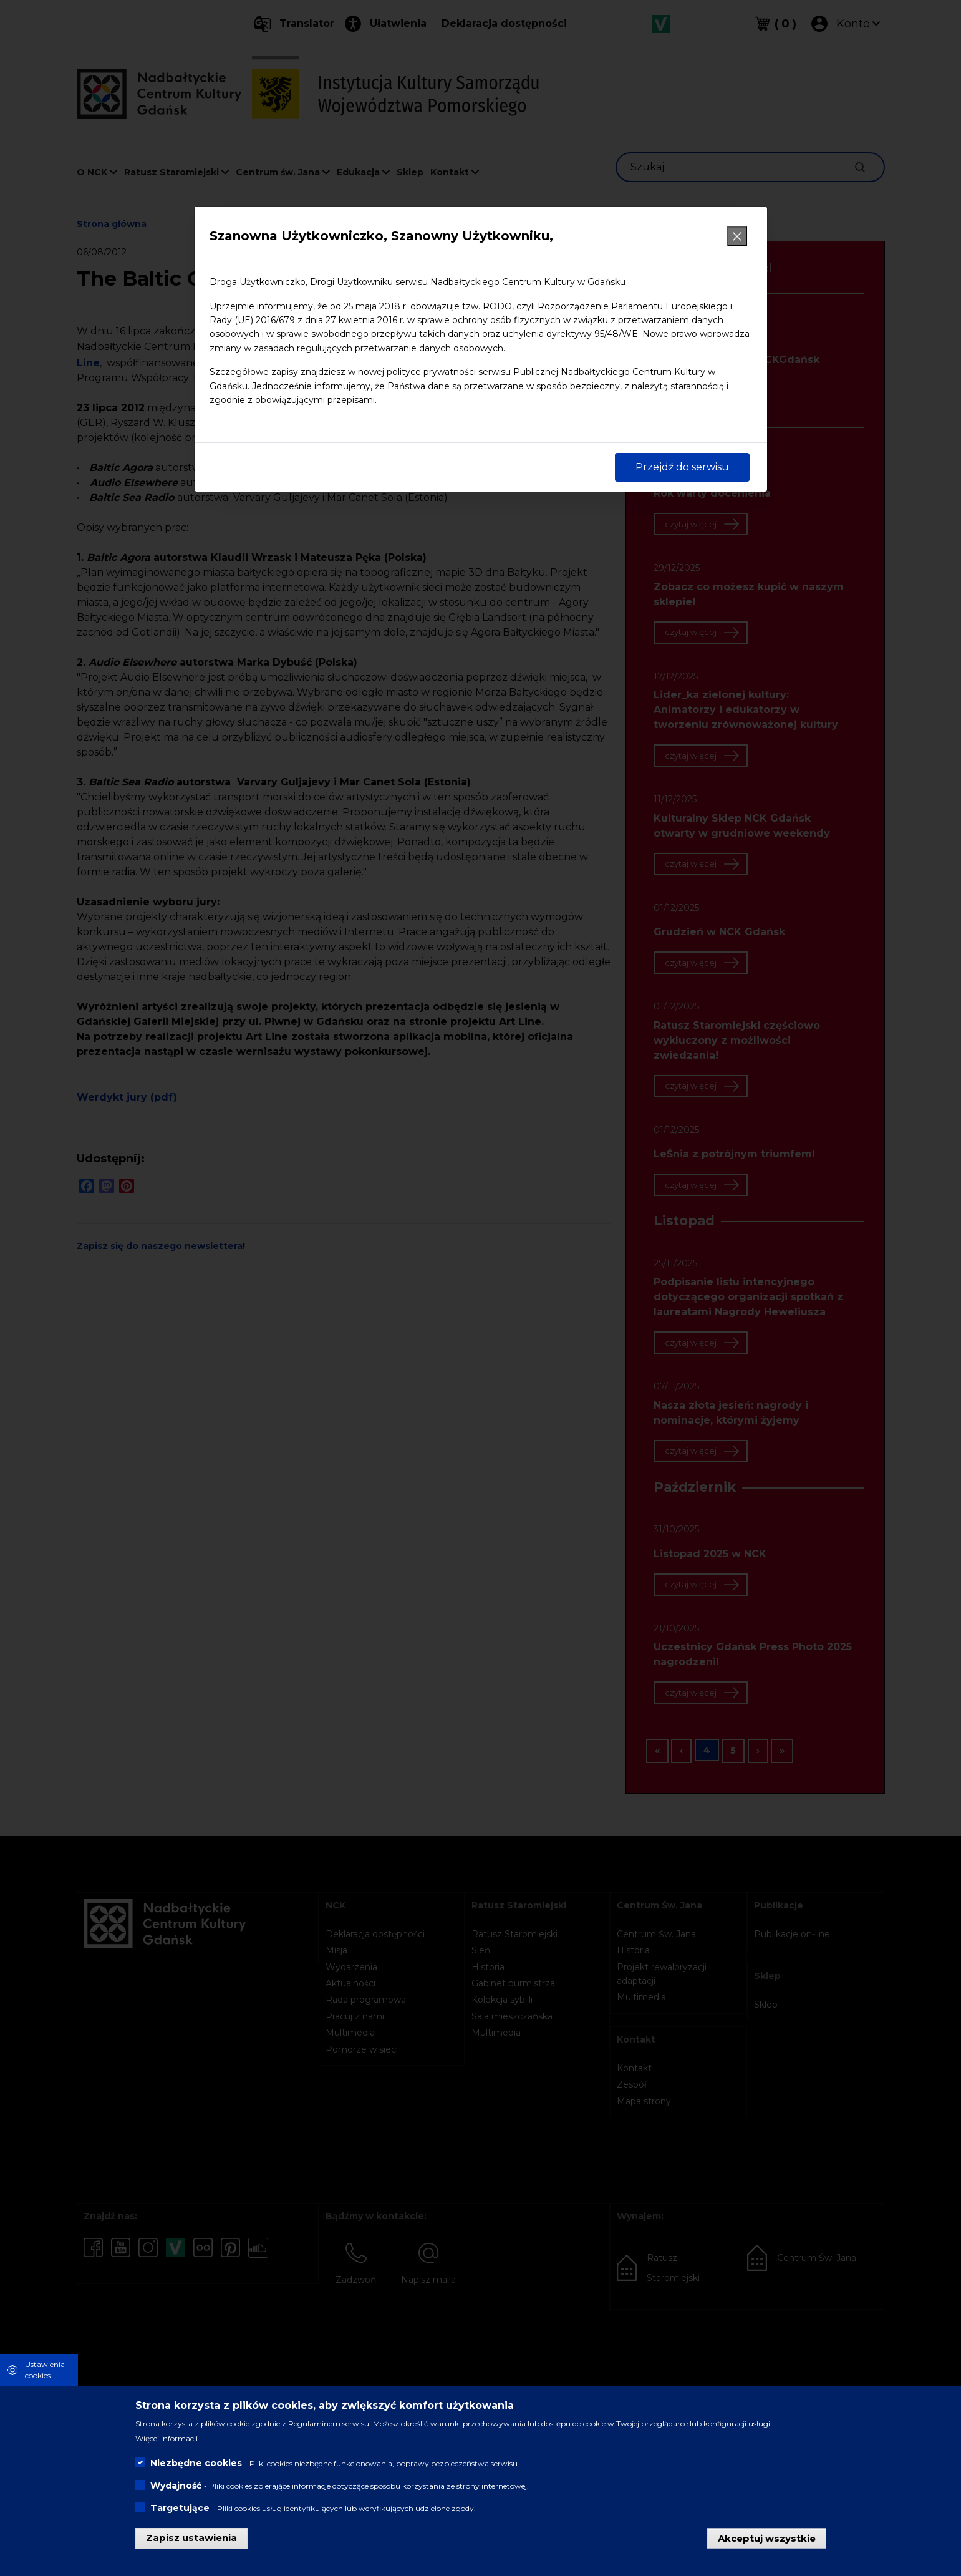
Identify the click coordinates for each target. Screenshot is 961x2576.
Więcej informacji (166, 2438)
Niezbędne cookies (196, 2463)
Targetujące (180, 2508)
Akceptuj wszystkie (767, 2538)
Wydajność (175, 2485)
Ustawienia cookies (45, 2370)
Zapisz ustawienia (191, 2538)
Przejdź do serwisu (682, 467)
